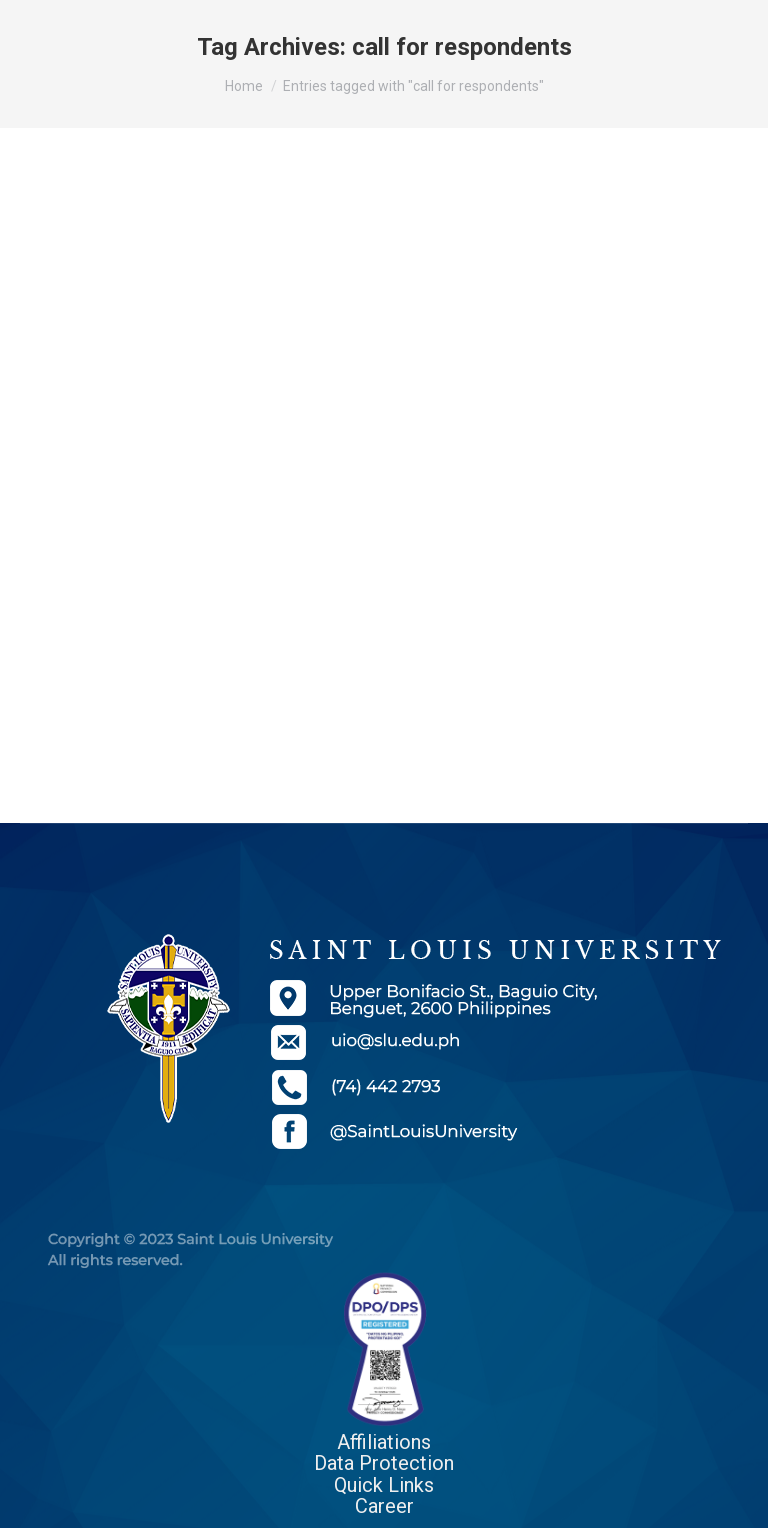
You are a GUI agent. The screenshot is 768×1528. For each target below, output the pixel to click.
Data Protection (384, 1463)
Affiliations (384, 1442)
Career (384, 1506)
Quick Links (384, 1485)
